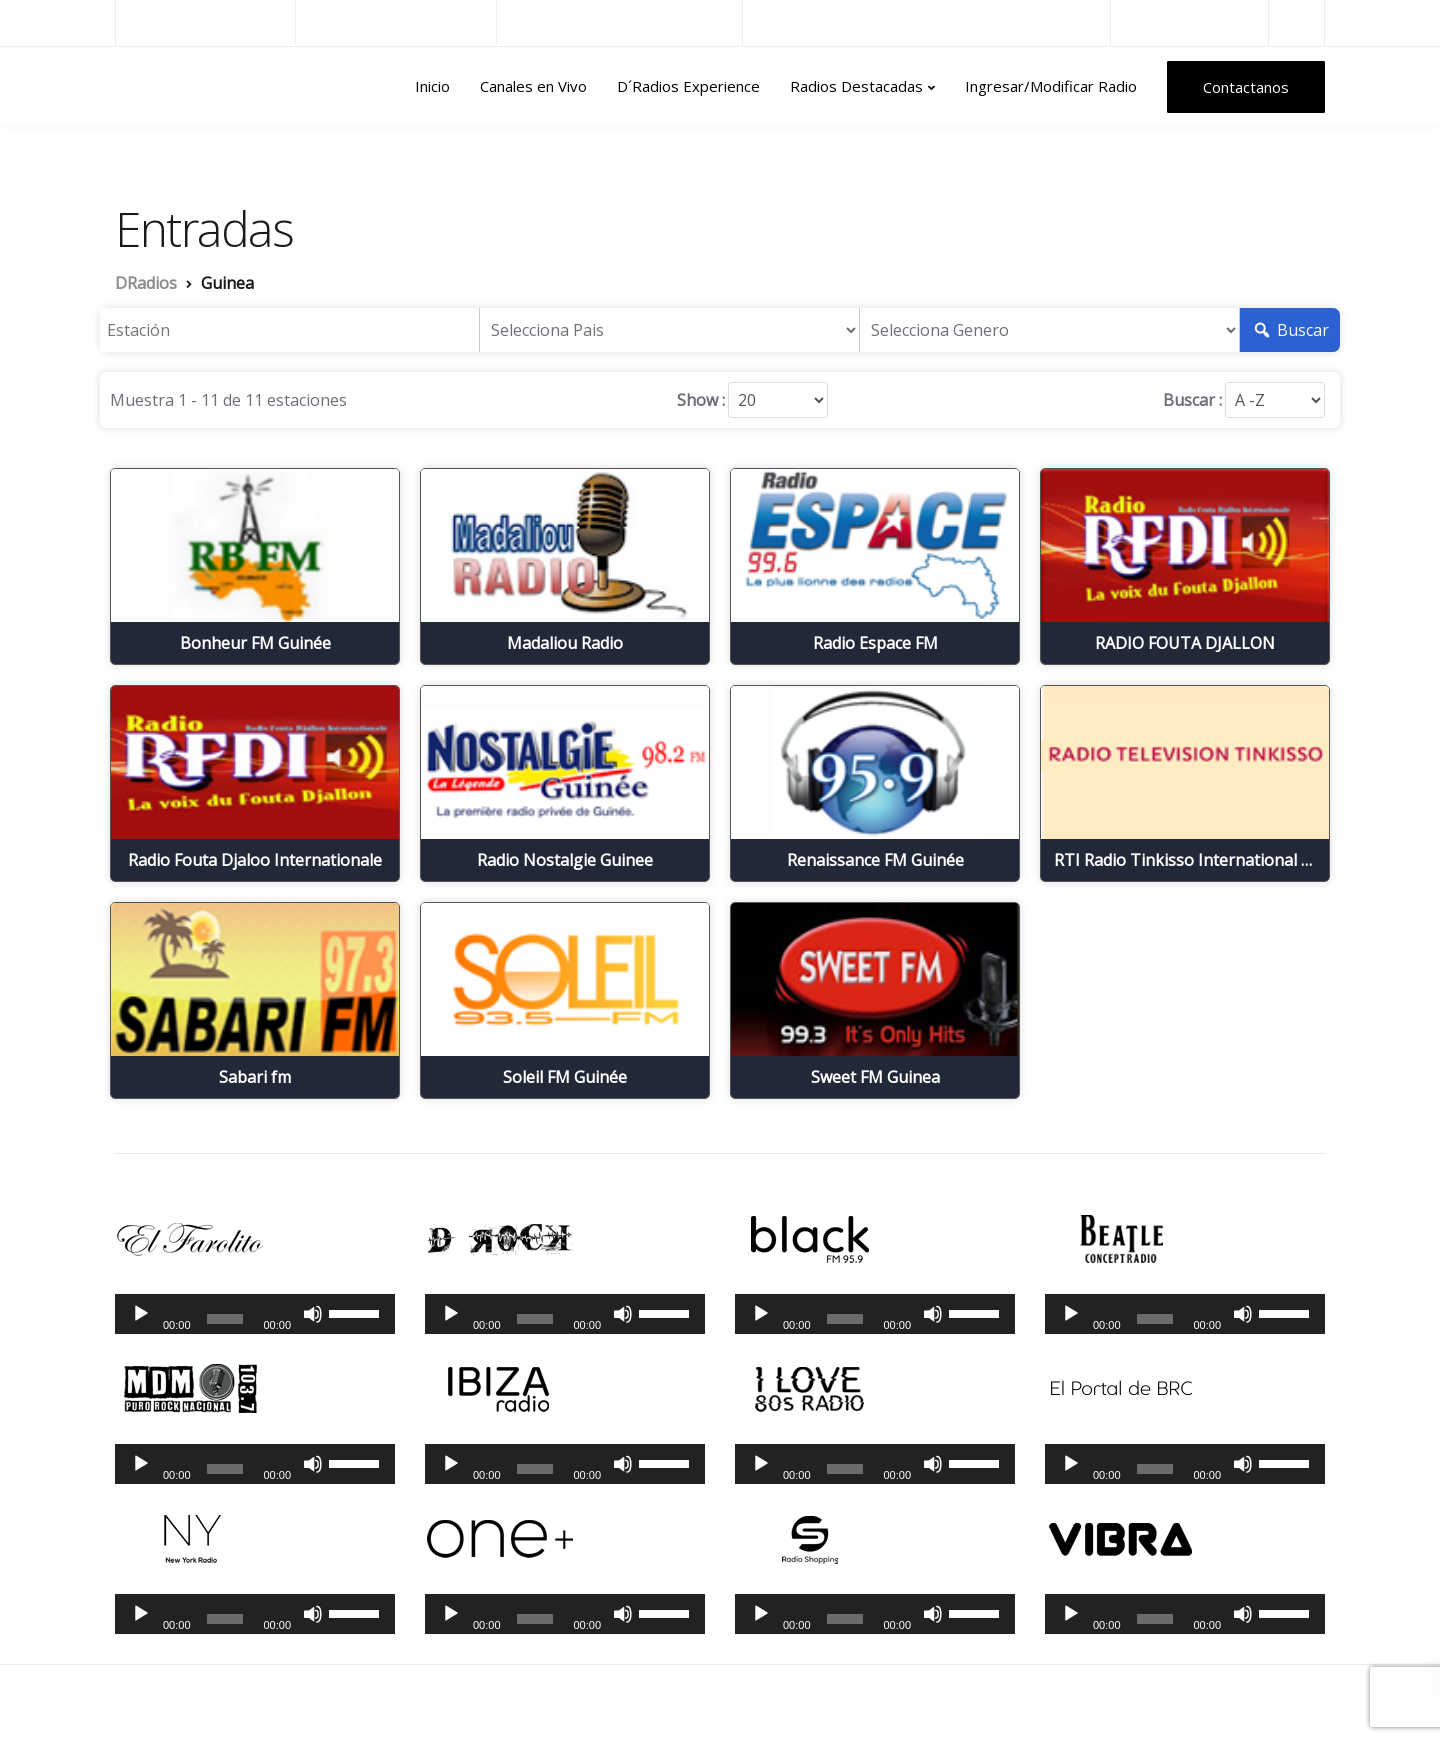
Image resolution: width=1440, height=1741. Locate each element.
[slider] (225, 1319)
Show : (701, 400)
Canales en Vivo (533, 86)
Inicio (432, 86)
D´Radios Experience (688, 86)
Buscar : (1192, 400)
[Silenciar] (313, 1314)
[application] (255, 1314)
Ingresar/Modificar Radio (1051, 86)
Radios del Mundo (1189, 22)
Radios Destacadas (856, 86)
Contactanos (1246, 87)
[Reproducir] (141, 1314)
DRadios (158, 87)
